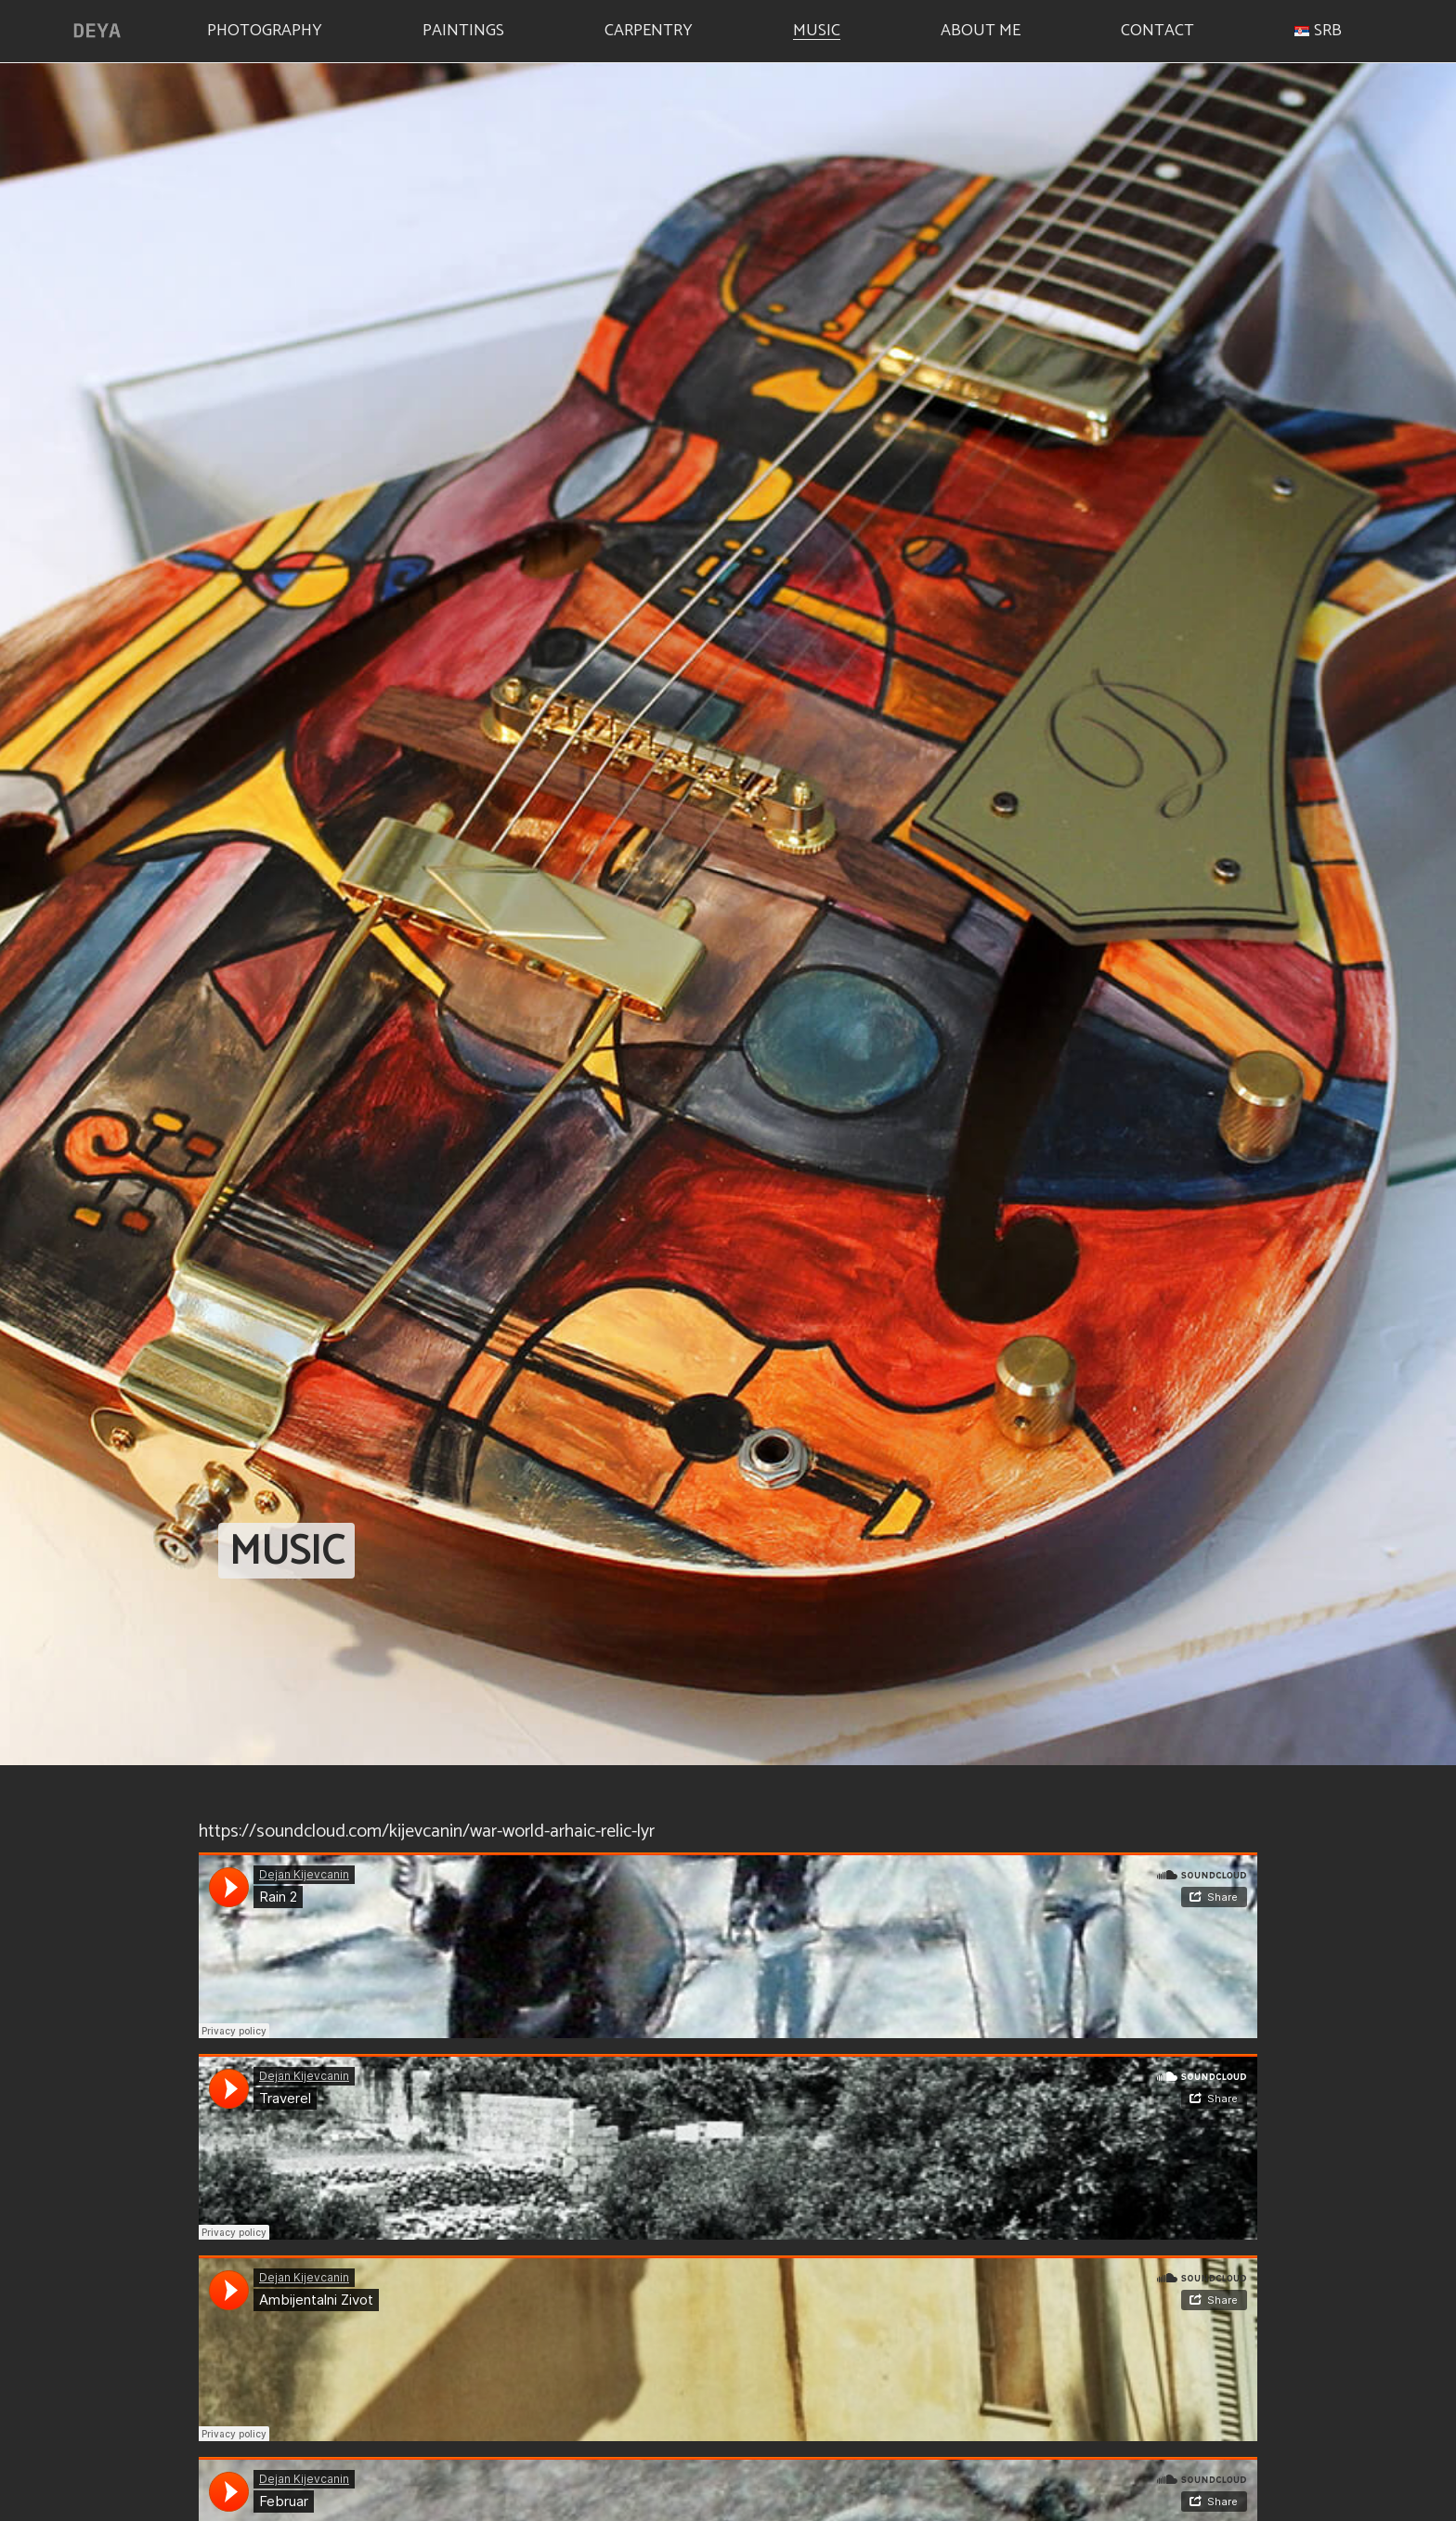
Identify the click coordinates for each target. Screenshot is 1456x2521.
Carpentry (648, 28)
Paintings (463, 28)
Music (816, 28)
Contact (1157, 28)
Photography (264, 28)
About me (980, 28)
